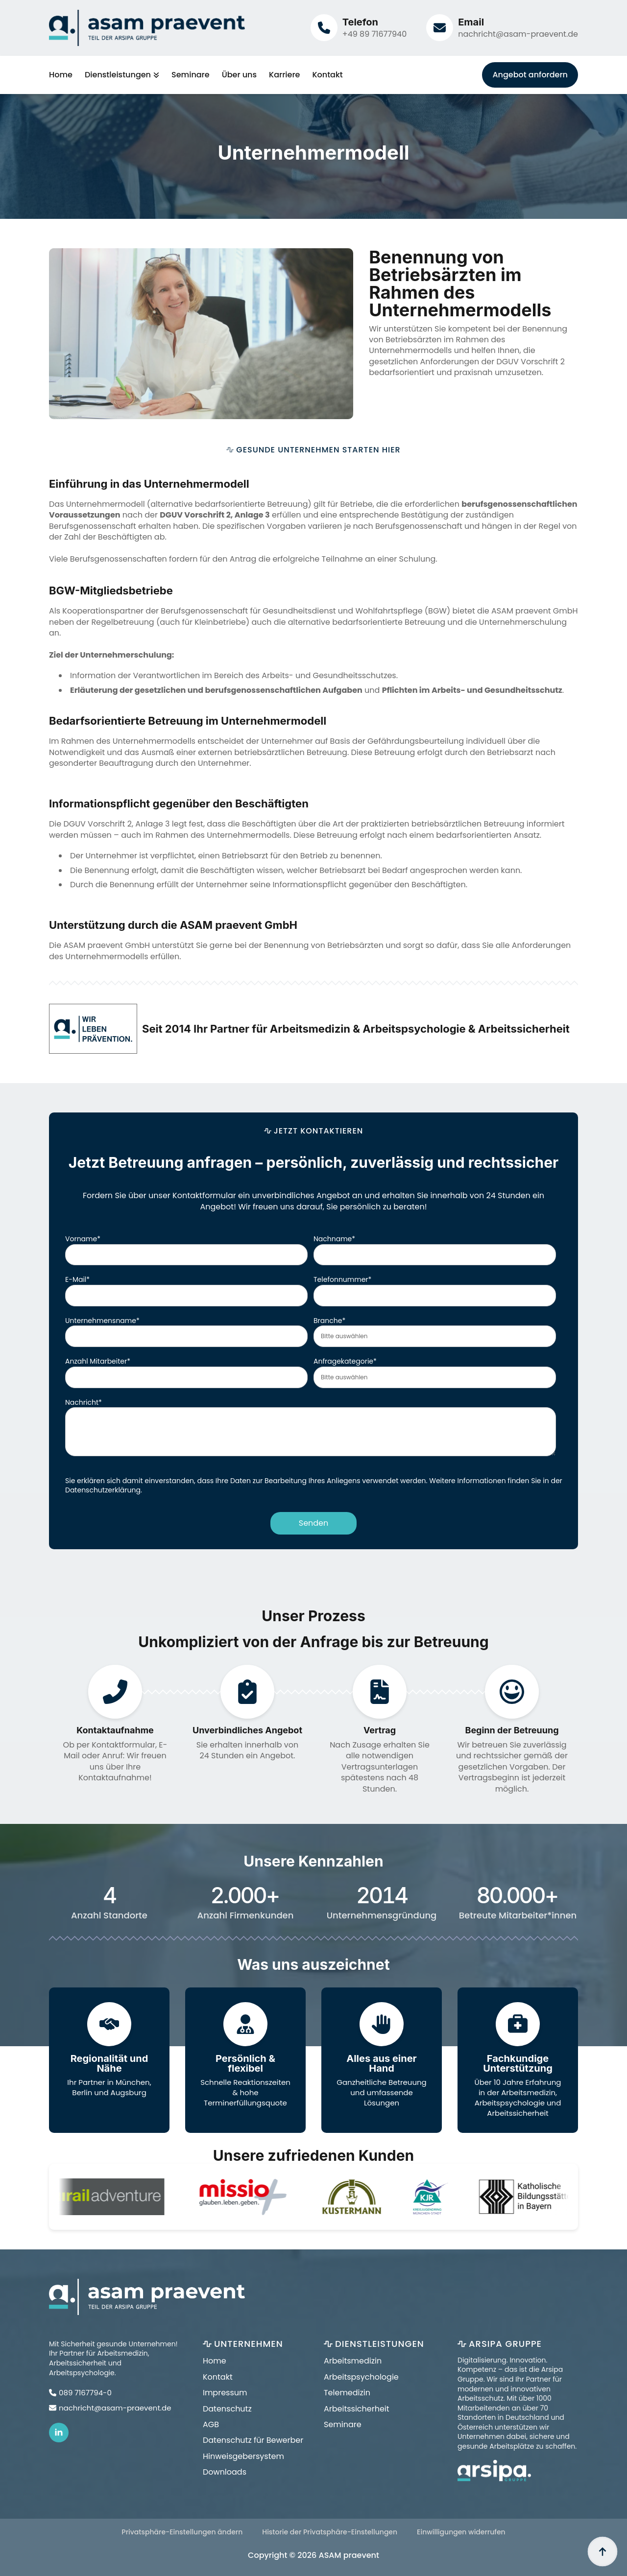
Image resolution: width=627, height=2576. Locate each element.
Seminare (190, 75)
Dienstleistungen (118, 75)
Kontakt (327, 75)
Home (60, 75)
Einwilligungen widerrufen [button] (461, 2532)
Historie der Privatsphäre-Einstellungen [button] (329, 2532)
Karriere (284, 75)
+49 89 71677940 (374, 34)
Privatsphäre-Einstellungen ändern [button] (181, 2532)
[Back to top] (602, 2551)
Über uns (239, 75)
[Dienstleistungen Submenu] (155, 75)
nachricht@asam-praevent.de (518, 34)
